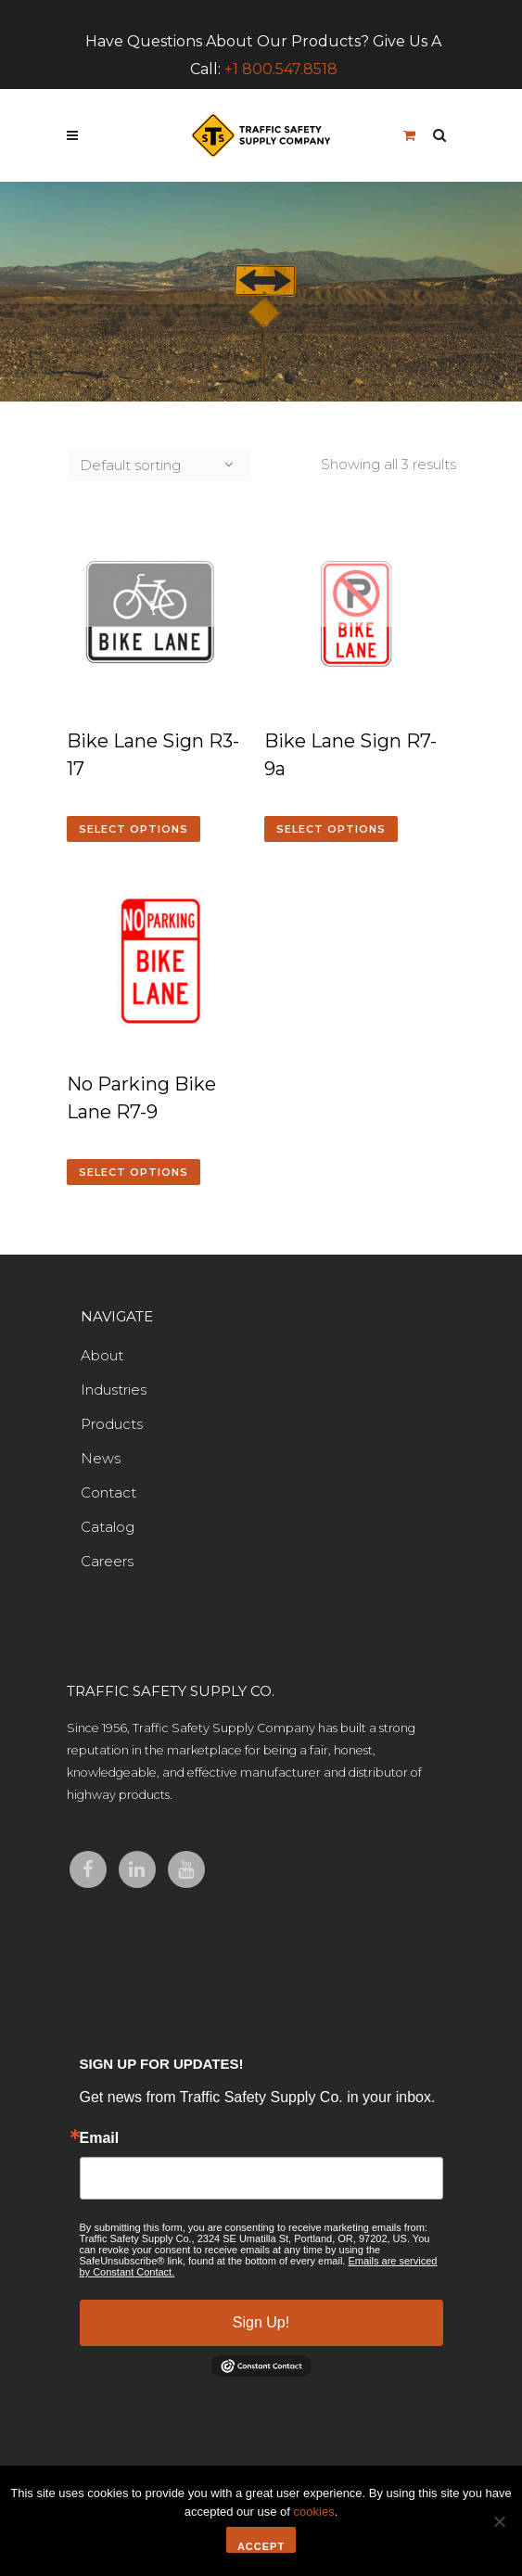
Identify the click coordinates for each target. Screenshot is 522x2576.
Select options (133, 829)
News (101, 1458)
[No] (499, 2521)
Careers (107, 1561)
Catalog (107, 1527)
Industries (113, 1389)
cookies (314, 2512)
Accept (261, 2546)
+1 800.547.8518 (280, 69)
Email (100, 2138)
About (102, 1355)
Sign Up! (261, 2322)
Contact (108, 1492)
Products (112, 1424)
